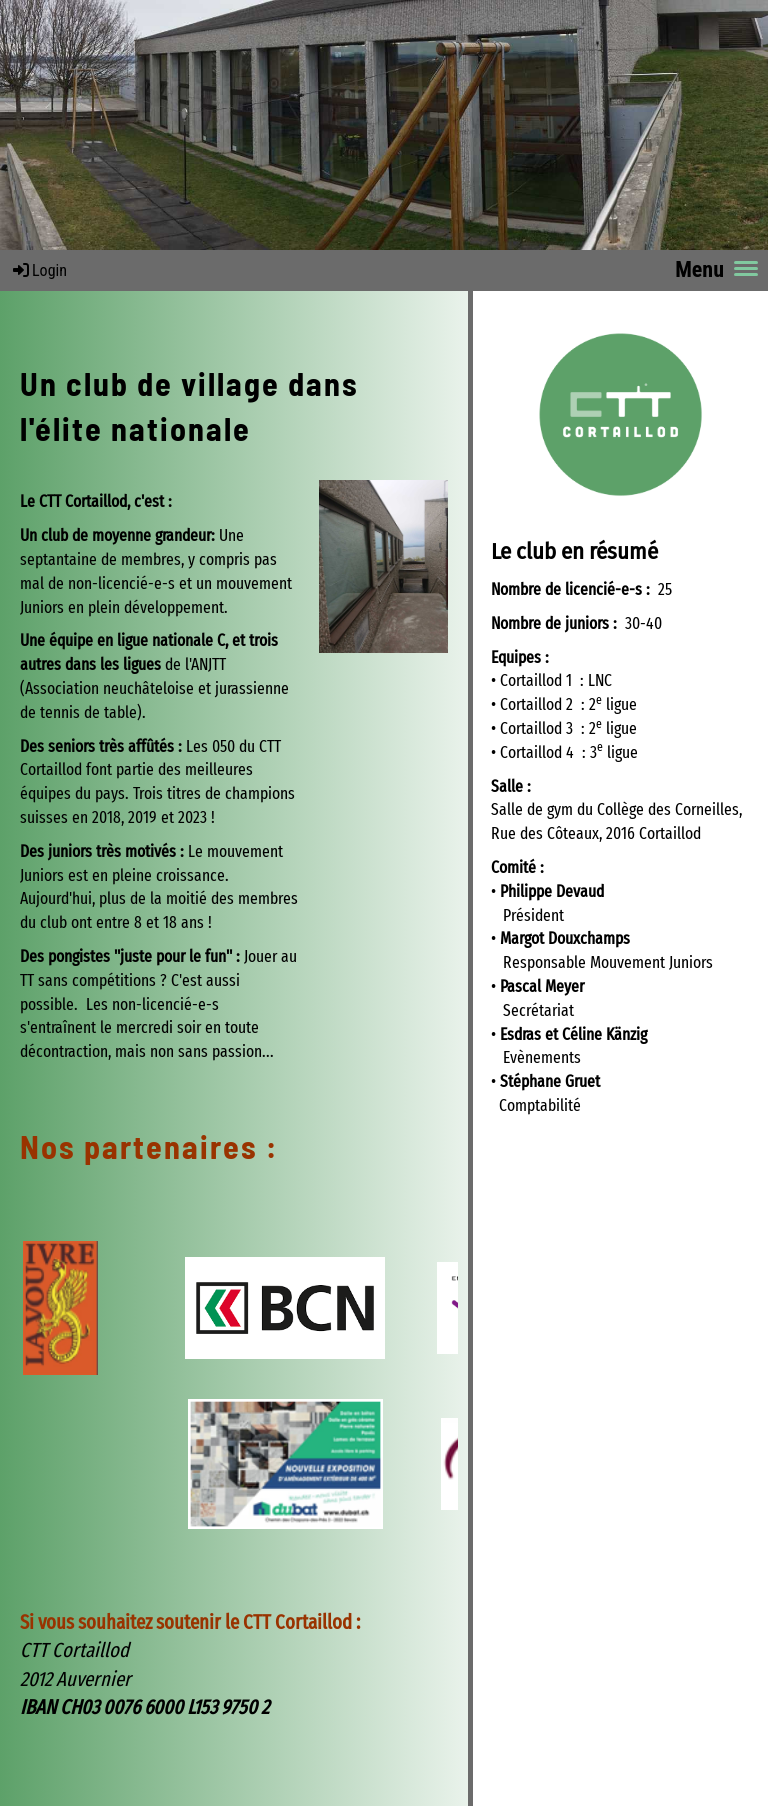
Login (38, 270)
